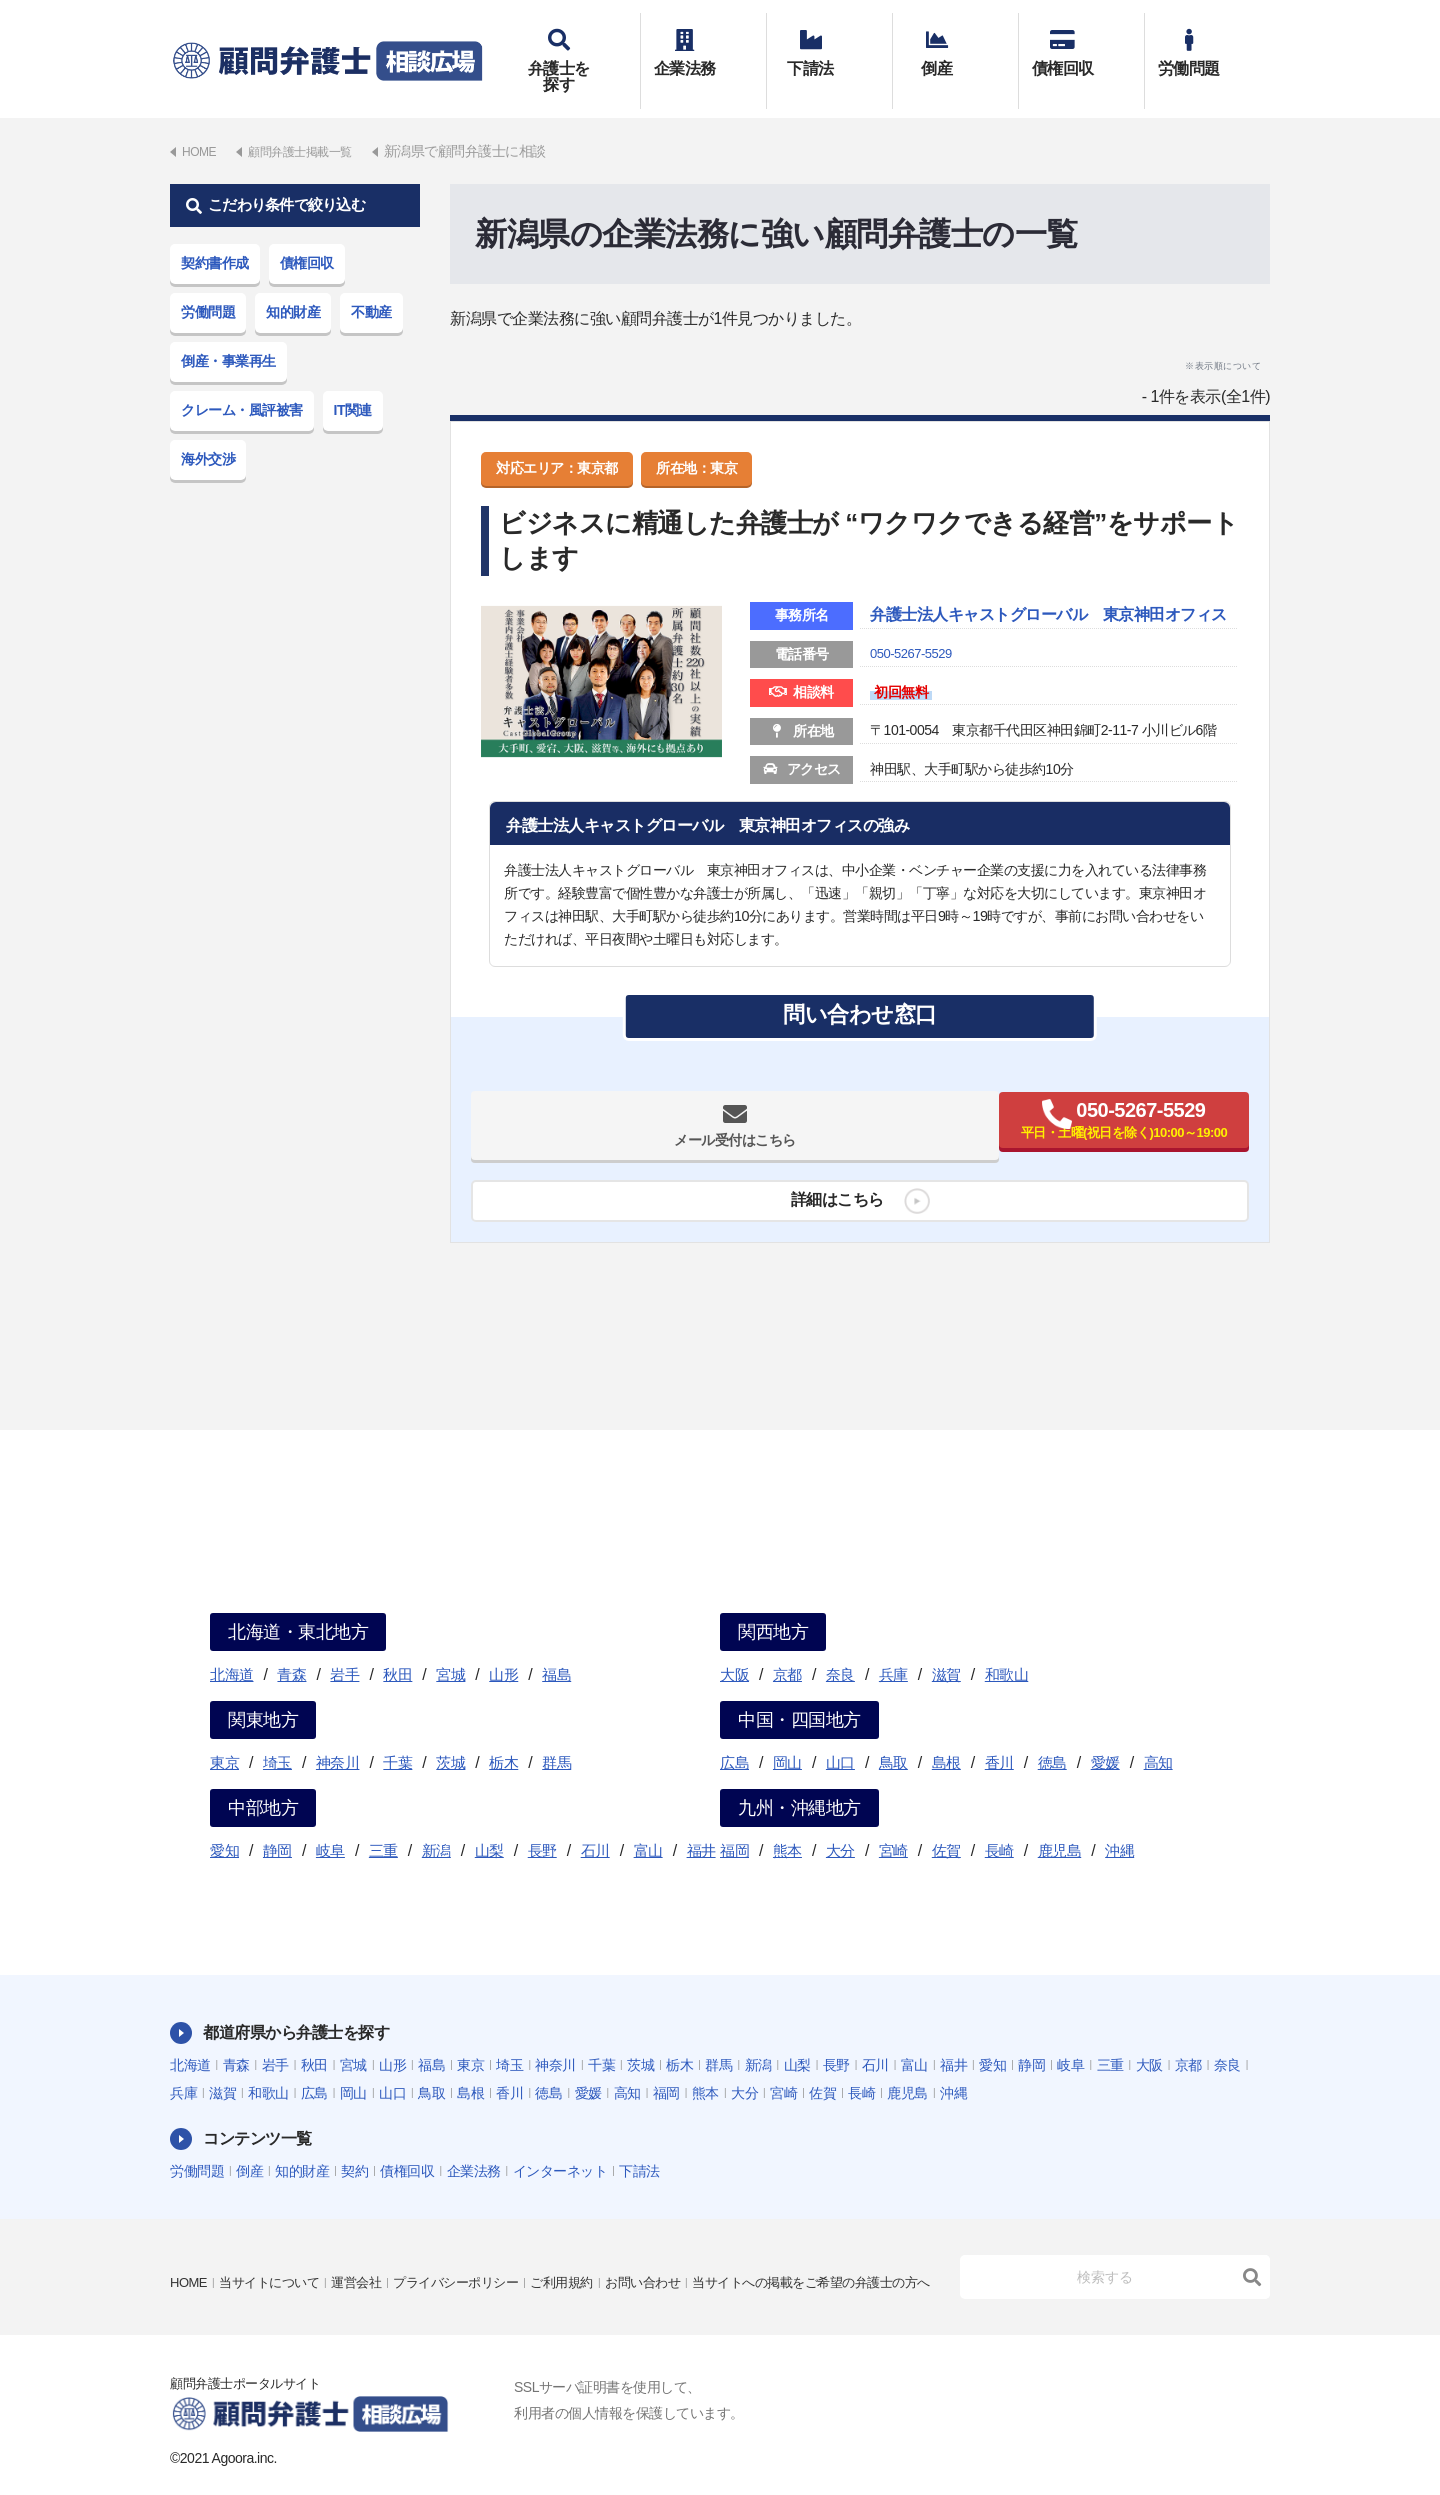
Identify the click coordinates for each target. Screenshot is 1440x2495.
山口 (840, 1733)
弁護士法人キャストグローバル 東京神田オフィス (1045, 600)
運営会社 (369, 2240)
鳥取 (893, 1733)
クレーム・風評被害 (242, 381)
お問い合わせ (675, 2240)
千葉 (397, 1733)
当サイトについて (276, 2240)
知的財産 (293, 283)
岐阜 (330, 1821)
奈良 (840, 1645)
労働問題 (1207, 47)
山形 (503, 1645)
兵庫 (893, 1645)
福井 (701, 1821)
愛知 (224, 1821)
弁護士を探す (577, 47)
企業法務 (703, 47)
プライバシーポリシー (475, 2240)
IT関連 (353, 381)
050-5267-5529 (914, 653)
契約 (354, 2142)
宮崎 (893, 1821)
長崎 (999, 1821)
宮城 (450, 1645)
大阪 (734, 1645)
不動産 (371, 283)
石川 (595, 1821)
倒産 (955, 47)
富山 (648, 1821)
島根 (946, 1733)
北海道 (232, 1645)
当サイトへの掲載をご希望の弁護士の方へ (298, 2268)
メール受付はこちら (668, 1131)
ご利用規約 (589, 2240)
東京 (224, 1733)
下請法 (829, 47)
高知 (1158, 1733)
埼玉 (277, 1733)
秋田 (397, 1645)
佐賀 (946, 1821)
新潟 (436, 1821)
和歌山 (1007, 1645)
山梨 (489, 1821)
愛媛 (1105, 1733)
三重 (383, 1821)
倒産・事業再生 (228, 332)
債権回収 (1081, 47)
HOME (190, 2240)
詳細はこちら (829, 1206)
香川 (999, 1733)
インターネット (560, 2142)
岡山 (787, 1733)
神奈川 (338, 1733)
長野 (542, 1821)
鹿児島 (1060, 1821)
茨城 (450, 1733)
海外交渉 (208, 430)
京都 (787, 1645)
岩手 (344, 1645)
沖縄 (1119, 1821)
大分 (840, 1821)
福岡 (734, 1821)
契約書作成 (215, 234)
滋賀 (946, 1645)
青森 (291, 1645)
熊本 (787, 1821)
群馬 (556, 1733)
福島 (556, 1645)
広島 (734, 1733)
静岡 (277, 1821)
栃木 (503, 1733)
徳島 (1052, 1733)
